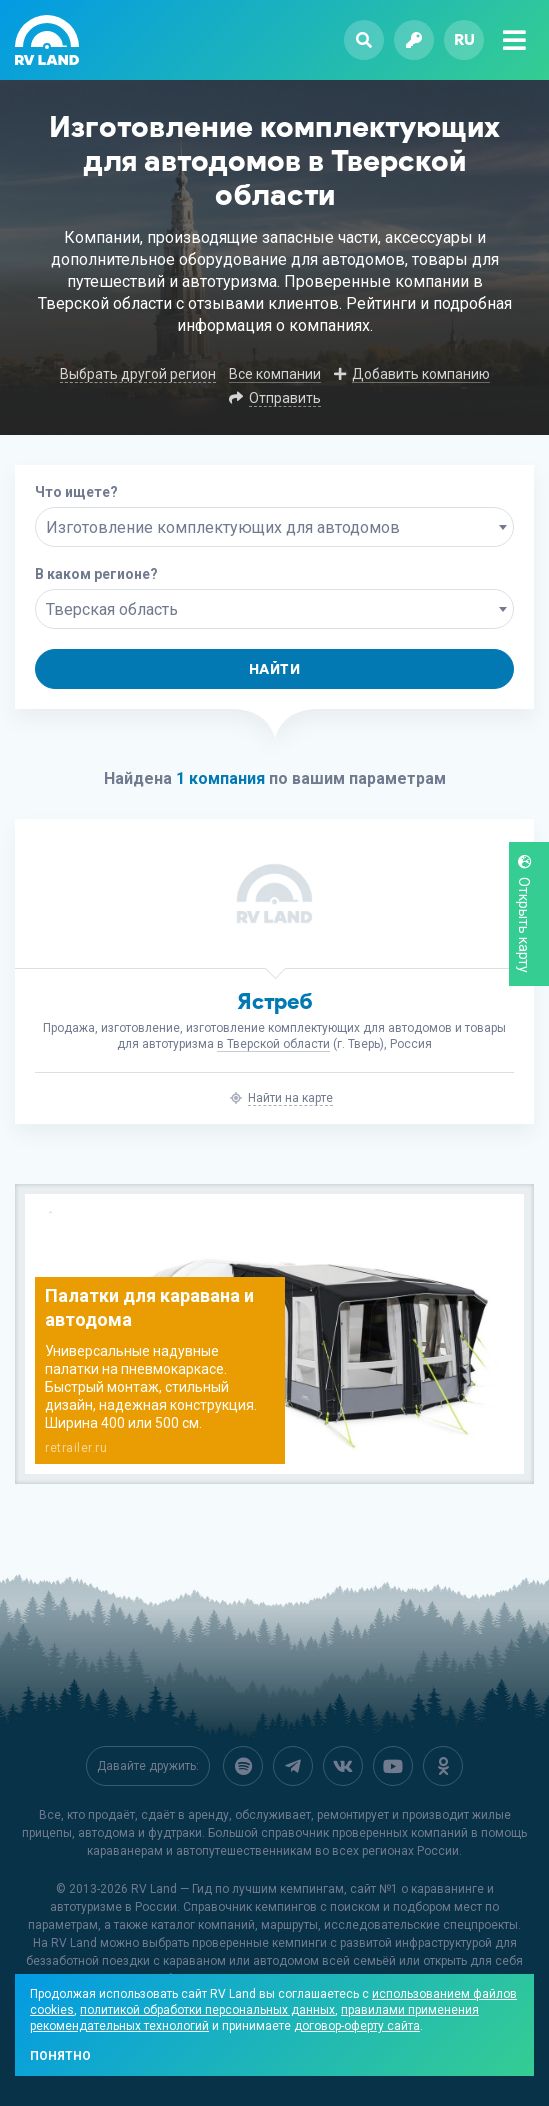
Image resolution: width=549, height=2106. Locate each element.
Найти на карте (290, 1098)
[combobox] (274, 527)
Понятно (60, 2056)
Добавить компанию (421, 374)
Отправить (285, 398)
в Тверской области (273, 1044)
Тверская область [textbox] (112, 609)
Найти (275, 669)
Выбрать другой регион (138, 374)
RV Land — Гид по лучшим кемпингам (237, 1889)
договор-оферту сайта (357, 2026)
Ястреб (275, 1001)
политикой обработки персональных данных (207, 2010)
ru (464, 39)
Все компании (275, 374)
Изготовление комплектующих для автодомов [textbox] (223, 527)
